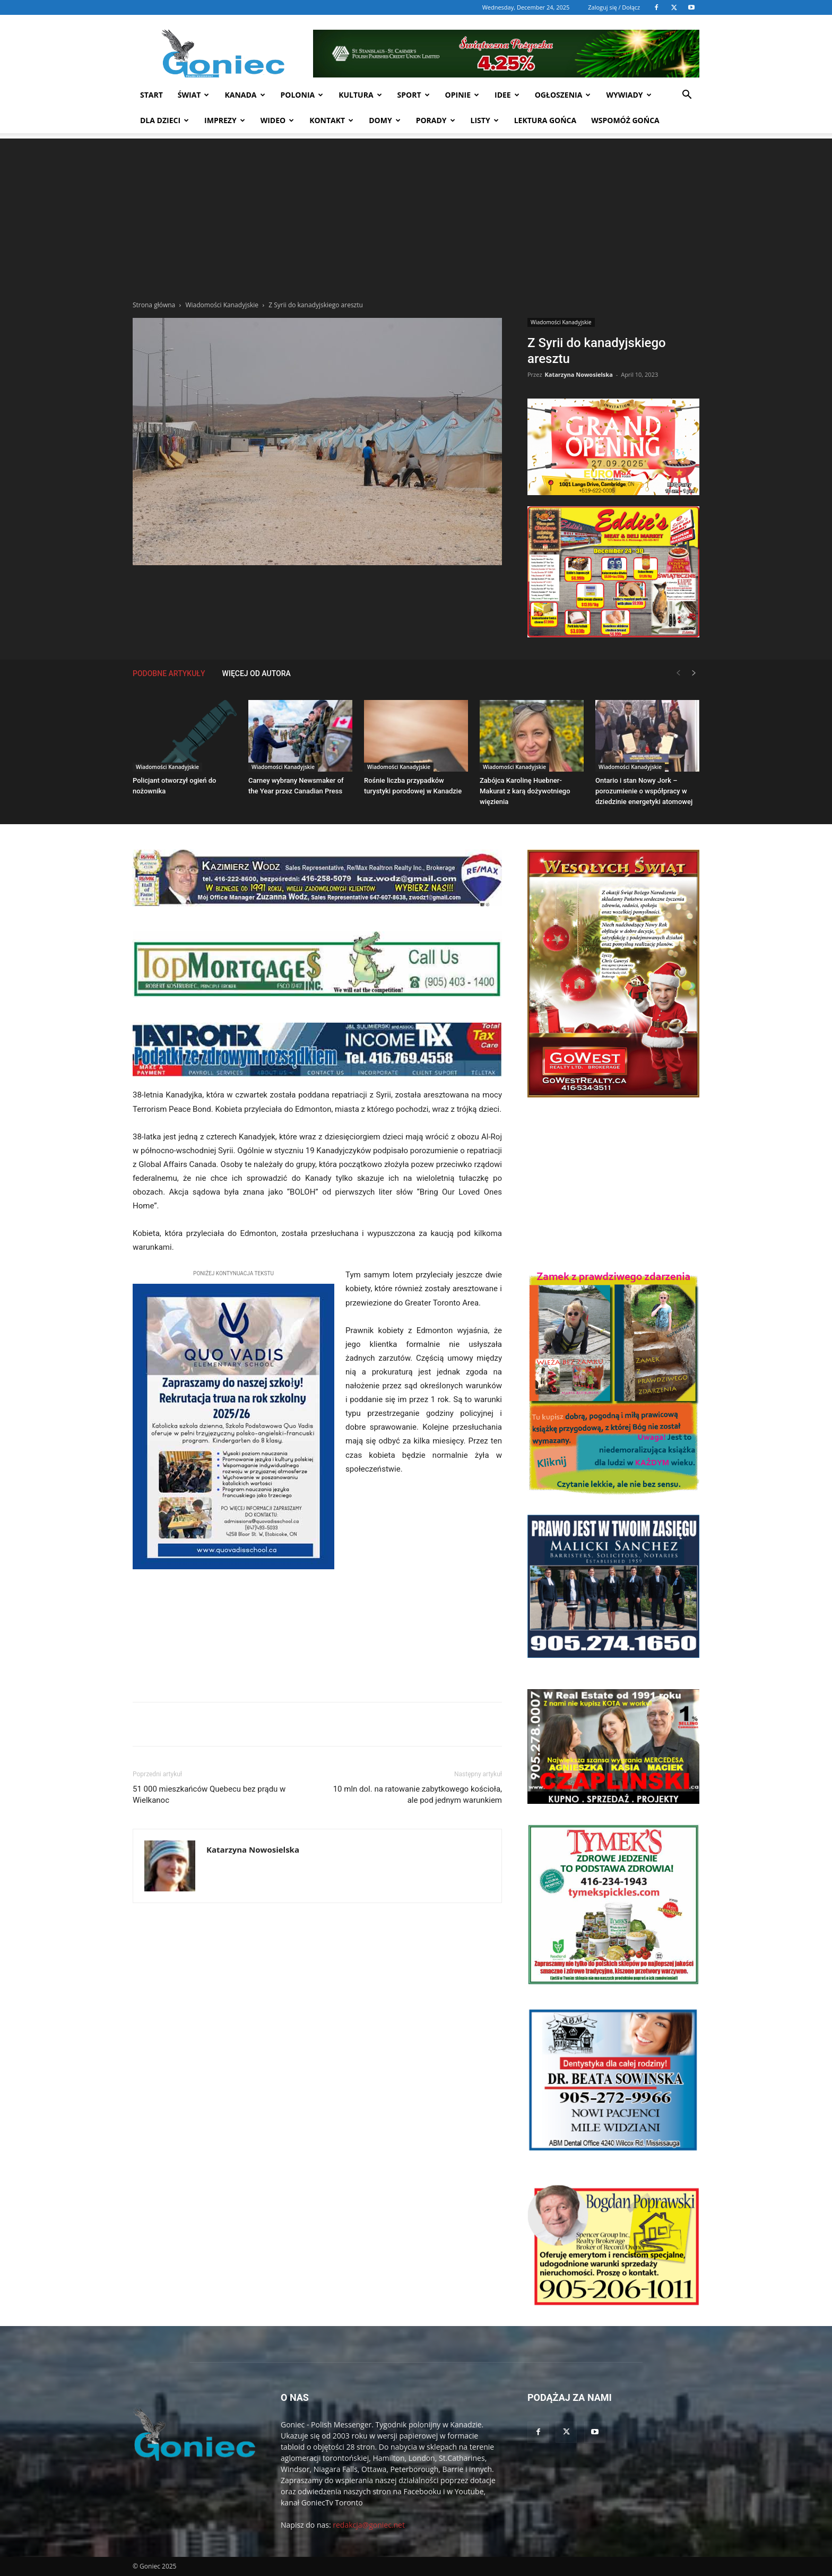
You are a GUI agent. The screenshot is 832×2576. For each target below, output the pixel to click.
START (151, 95)
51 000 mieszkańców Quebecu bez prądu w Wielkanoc (209, 1794)
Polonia (302, 95)
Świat (194, 95)
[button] (686, 96)
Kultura (360, 95)
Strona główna (154, 304)
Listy (485, 120)
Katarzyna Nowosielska (578, 374)
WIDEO (277, 120)
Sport (413, 95)
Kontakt (331, 120)
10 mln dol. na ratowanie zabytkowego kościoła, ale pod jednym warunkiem (417, 1794)
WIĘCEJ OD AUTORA (256, 673)
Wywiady (628, 95)
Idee (507, 95)
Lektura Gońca (545, 120)
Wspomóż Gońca (625, 120)
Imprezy (224, 120)
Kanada (244, 95)
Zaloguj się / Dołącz (614, 7)
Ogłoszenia (563, 95)
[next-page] (694, 673)
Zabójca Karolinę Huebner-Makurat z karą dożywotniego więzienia (525, 791)
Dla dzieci (164, 120)
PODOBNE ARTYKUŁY (169, 673)
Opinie (462, 95)
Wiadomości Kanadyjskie (221, 304)
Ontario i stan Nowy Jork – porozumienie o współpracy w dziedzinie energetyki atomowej (643, 791)
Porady (435, 120)
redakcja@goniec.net (369, 2525)
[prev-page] (678, 673)
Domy (384, 120)
